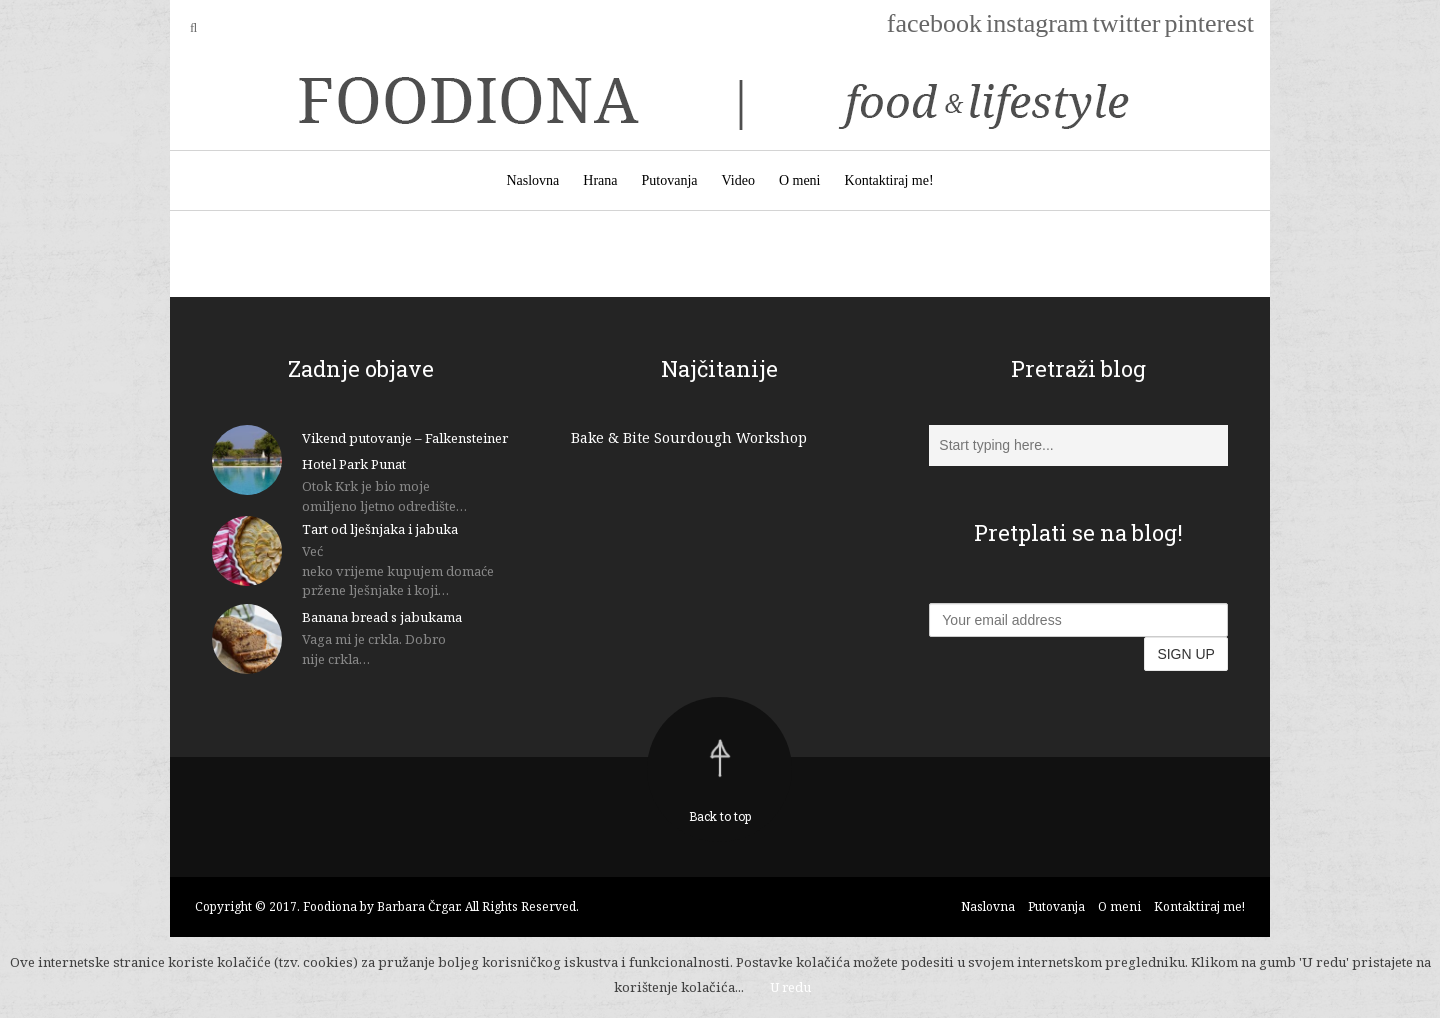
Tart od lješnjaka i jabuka (380, 529)
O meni (800, 180)
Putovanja (670, 180)
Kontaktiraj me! (889, 180)
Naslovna (532, 180)
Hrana (600, 180)
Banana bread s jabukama (382, 617)
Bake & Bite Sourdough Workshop (689, 437)
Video (738, 180)
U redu (790, 987)
